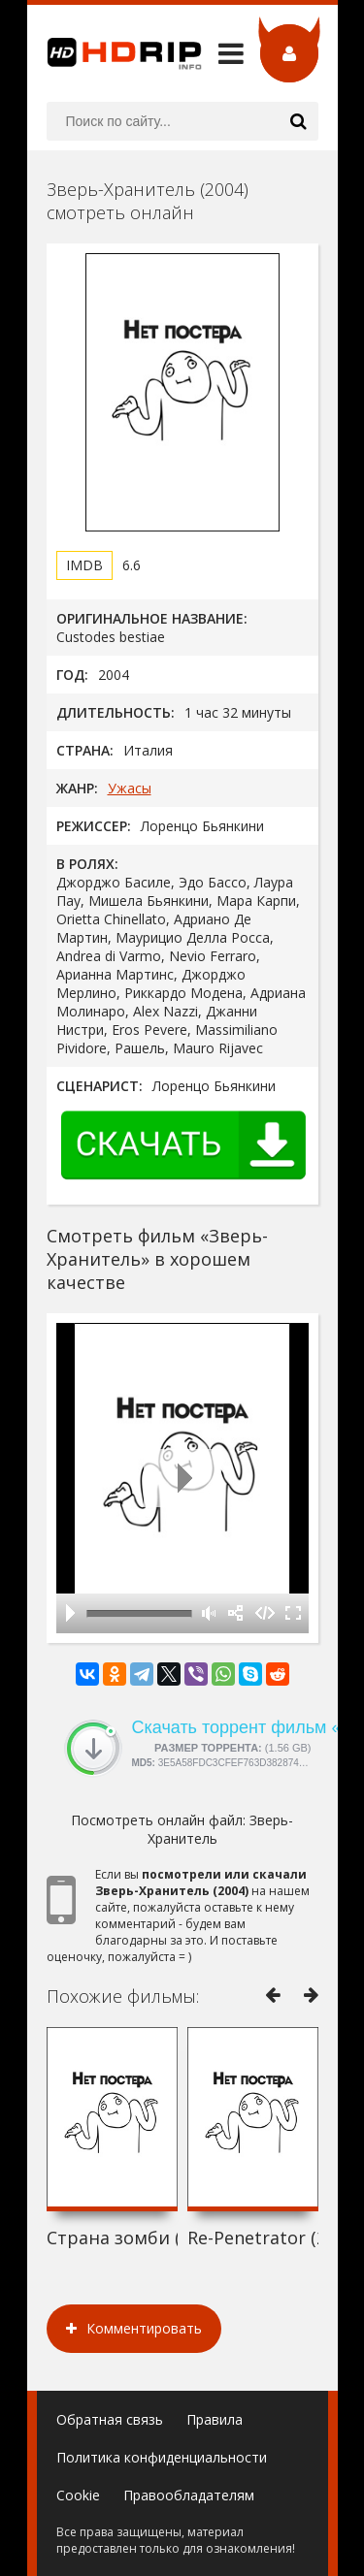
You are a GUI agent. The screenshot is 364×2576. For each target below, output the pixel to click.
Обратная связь (109, 2419)
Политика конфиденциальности (161, 2457)
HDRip (114, 53)
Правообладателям (188, 2495)
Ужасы (129, 788)
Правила (214, 2419)
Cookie (78, 2495)
